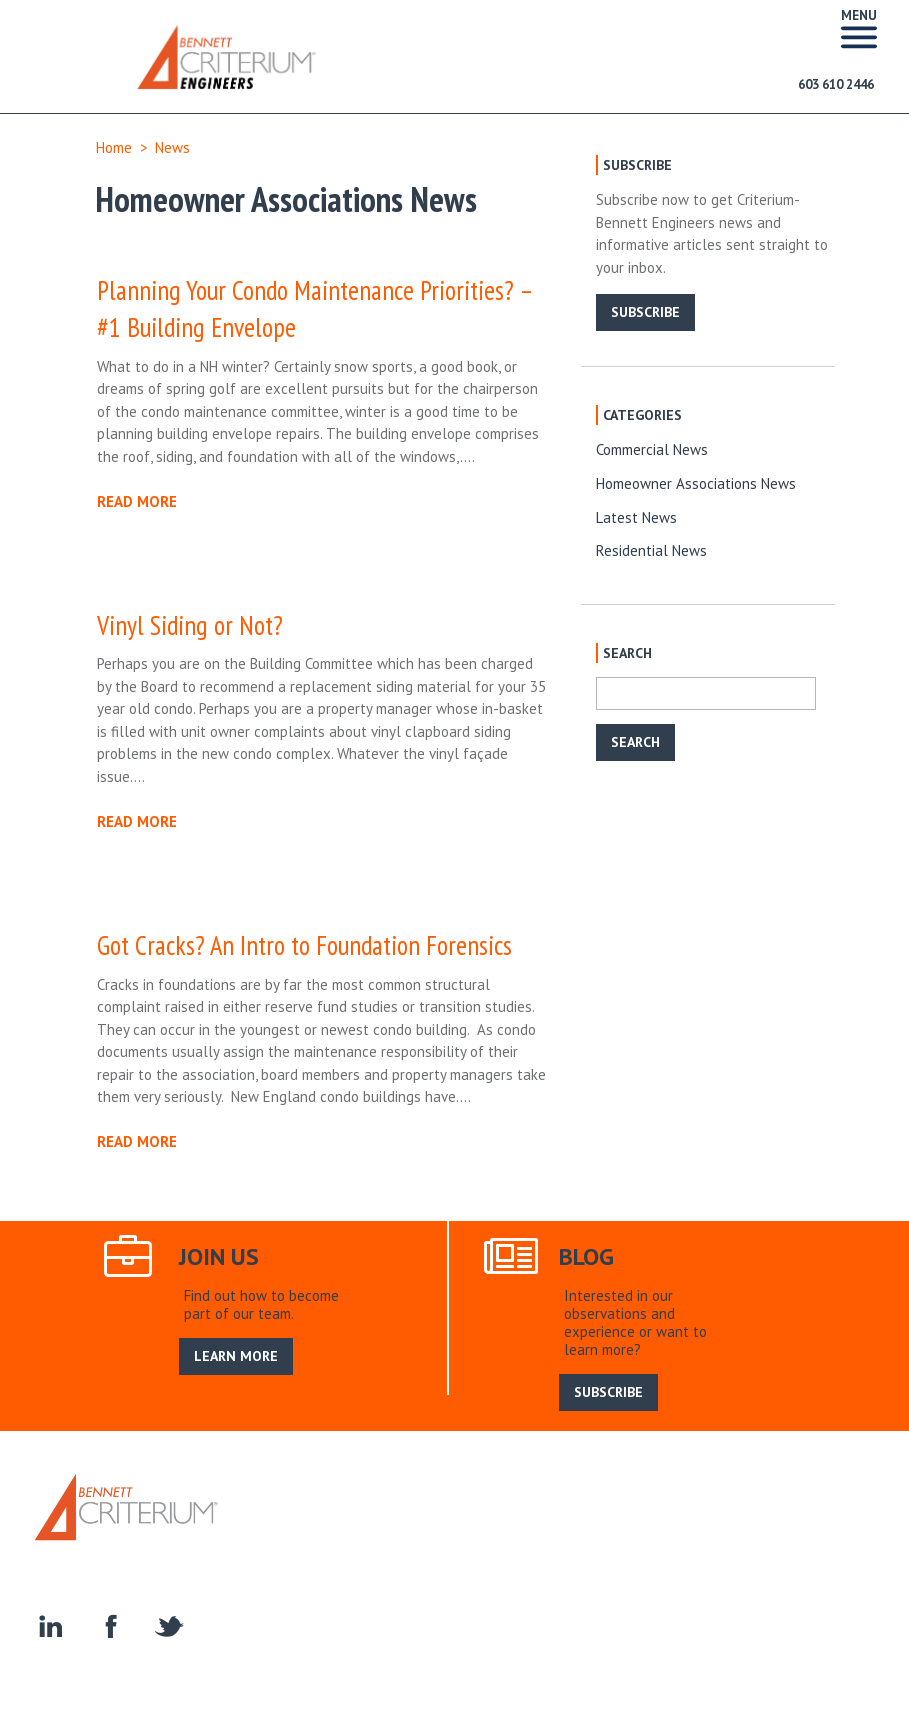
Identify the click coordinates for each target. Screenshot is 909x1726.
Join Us (509, 1510)
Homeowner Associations (714, 1532)
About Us (323, 1510)
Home (114, 147)
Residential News (651, 550)
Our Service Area (420, 1510)
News (172, 147)
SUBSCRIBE (645, 312)
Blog (559, 1510)
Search (610, 1510)
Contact (834, 1532)
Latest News (636, 517)
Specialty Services (388, 1532)
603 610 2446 (836, 84)
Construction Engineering (540, 1532)
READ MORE (137, 501)
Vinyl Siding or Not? (190, 625)
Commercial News (652, 449)
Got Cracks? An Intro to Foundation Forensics (304, 945)
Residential (280, 1532)
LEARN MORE (236, 1356)
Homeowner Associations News (696, 483)
